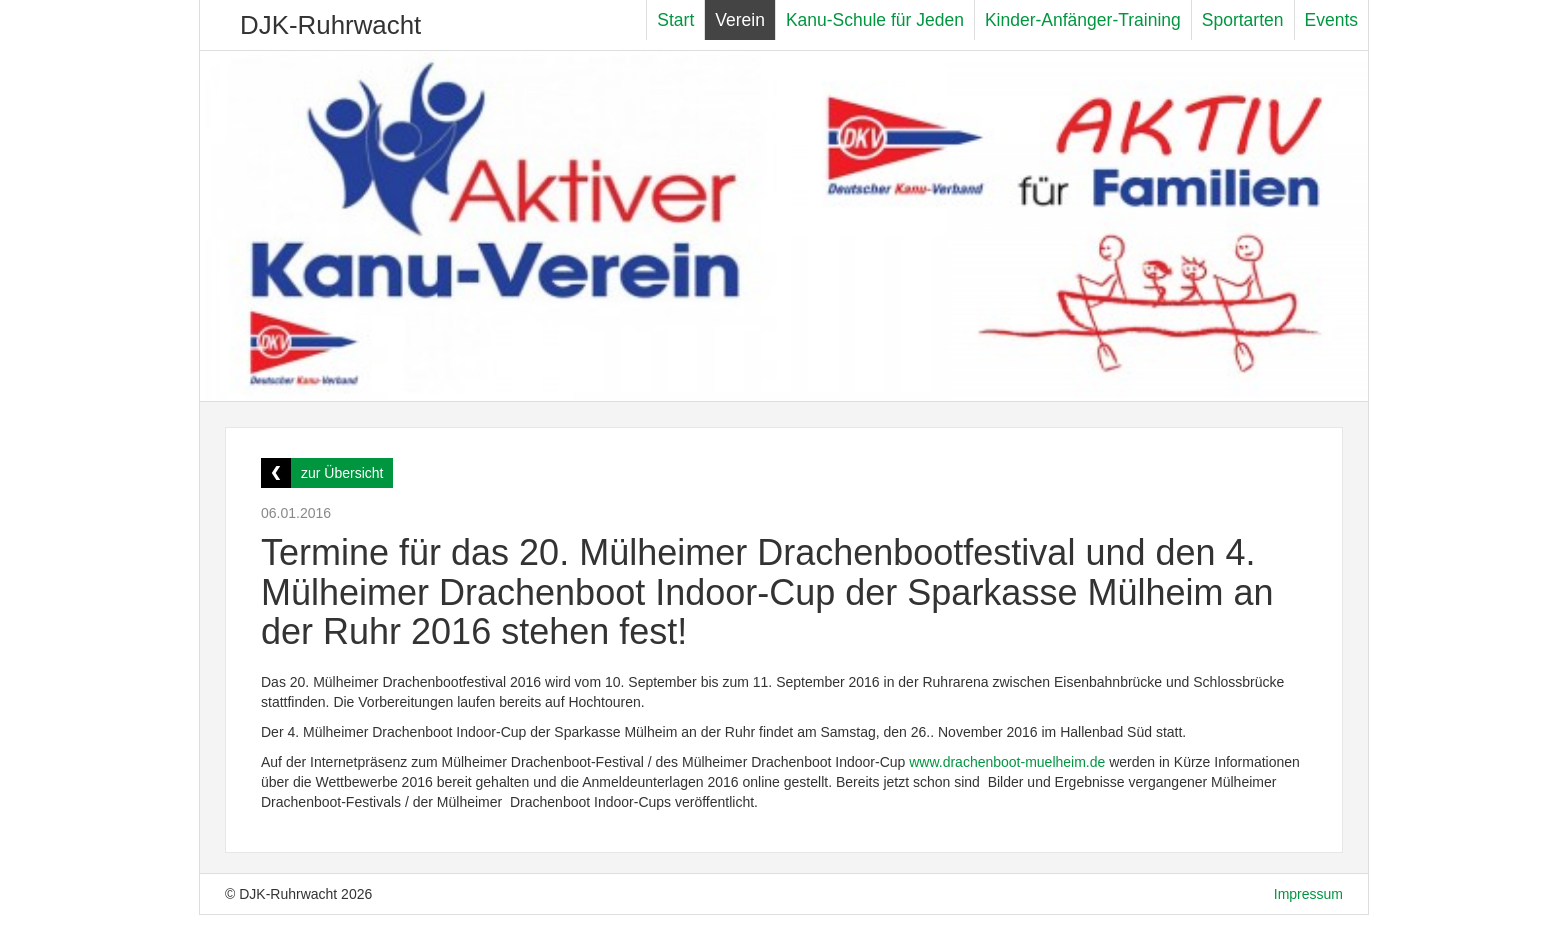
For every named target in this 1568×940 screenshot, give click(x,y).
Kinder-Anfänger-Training (1083, 20)
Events (1332, 20)
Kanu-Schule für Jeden (875, 20)
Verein (740, 20)
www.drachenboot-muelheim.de (1007, 762)
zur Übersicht (342, 473)
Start (675, 20)
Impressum (1308, 894)
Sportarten (1243, 20)
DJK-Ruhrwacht (330, 25)
